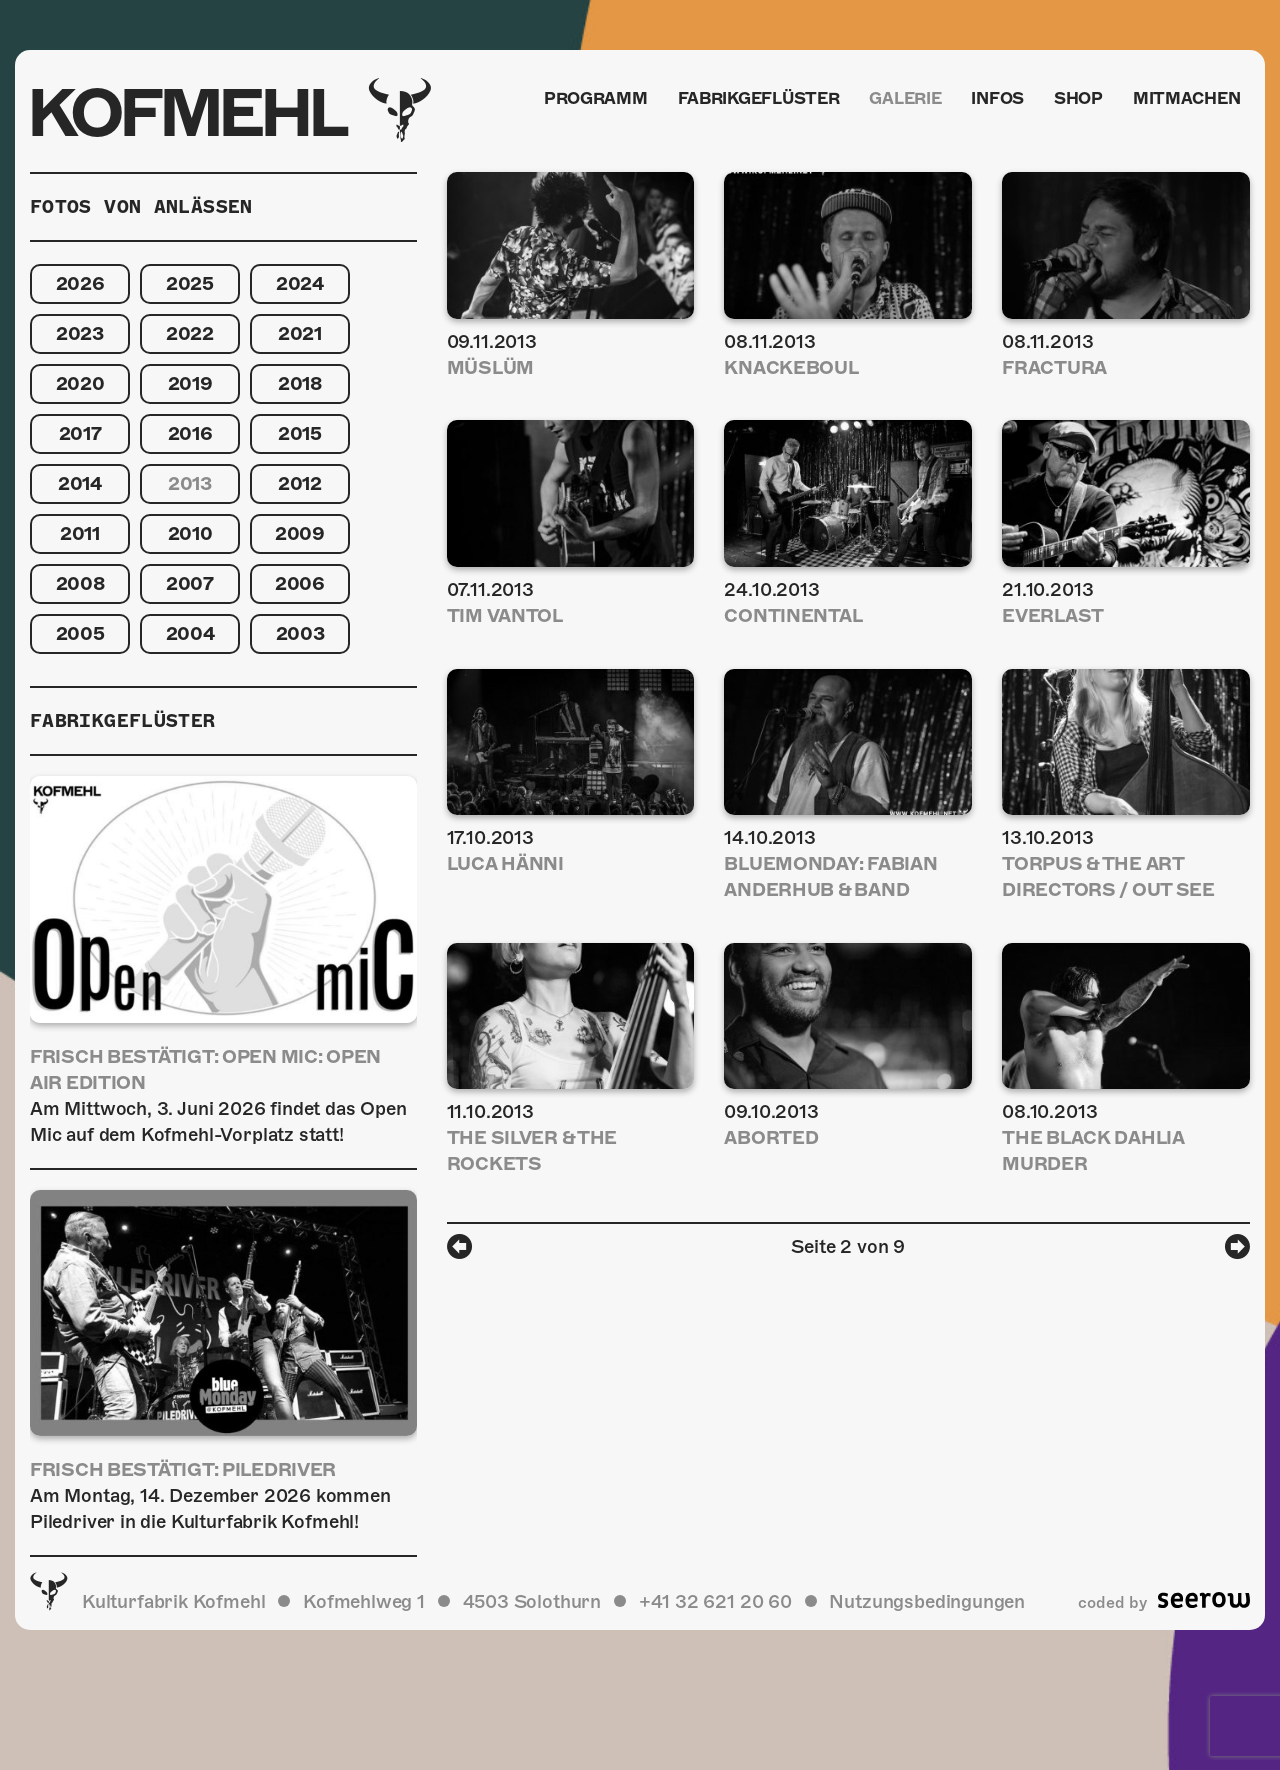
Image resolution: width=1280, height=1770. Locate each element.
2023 (80, 333)
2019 (190, 383)
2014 (80, 483)
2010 (190, 533)
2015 (300, 433)
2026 (80, 283)
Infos (992, 101)
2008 (80, 583)
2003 (300, 633)
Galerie (896, 101)
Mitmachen (1186, 101)
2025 (190, 283)
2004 (190, 633)
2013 (190, 483)
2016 (190, 433)
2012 (300, 483)
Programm (583, 101)
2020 (80, 383)
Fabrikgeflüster (747, 101)
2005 (80, 633)
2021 (300, 333)
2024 (300, 283)
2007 (190, 583)
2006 (300, 583)
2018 (300, 383)
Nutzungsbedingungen (927, 1601)
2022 (190, 333)
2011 (80, 533)
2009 (300, 533)
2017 (80, 433)
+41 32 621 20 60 (715, 1601)
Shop (1077, 101)
